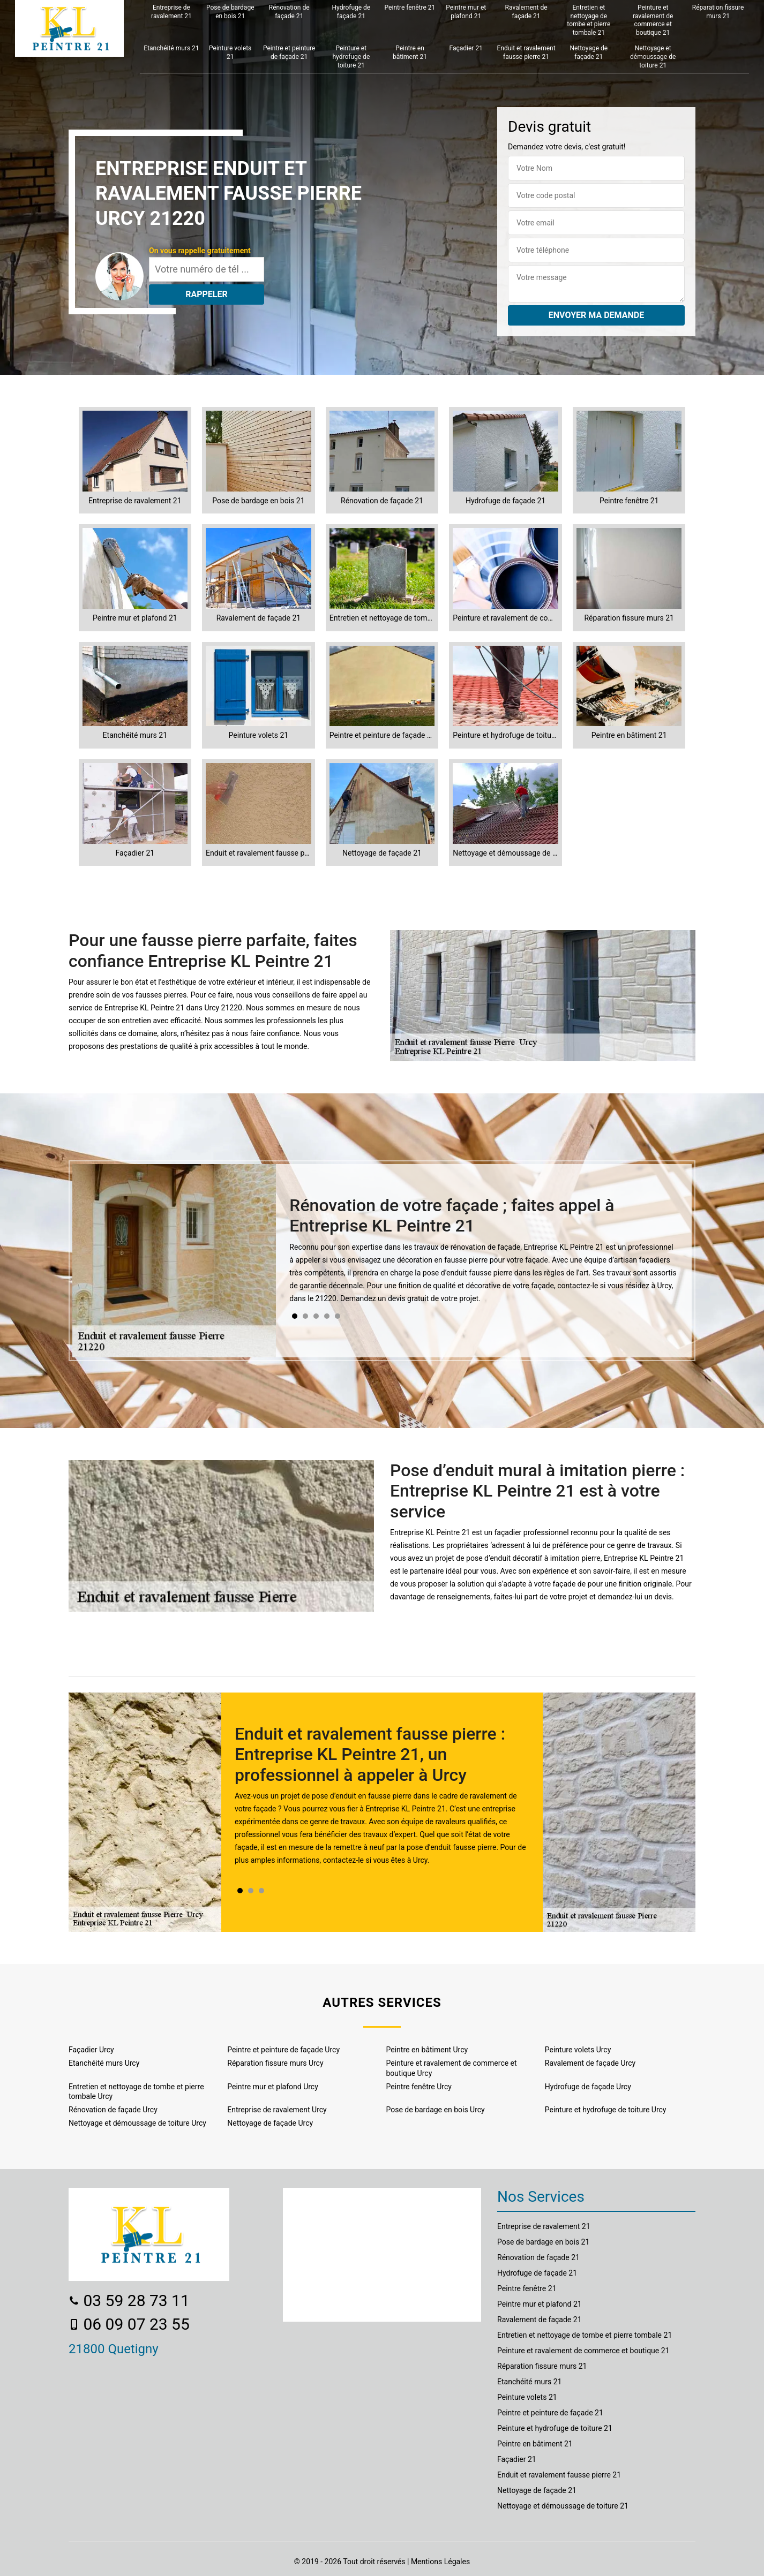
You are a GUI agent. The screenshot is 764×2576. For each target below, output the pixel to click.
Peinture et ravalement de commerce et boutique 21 (653, 20)
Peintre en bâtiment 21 (410, 52)
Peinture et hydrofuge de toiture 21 (351, 56)
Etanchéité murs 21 (171, 48)
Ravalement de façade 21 (526, 12)
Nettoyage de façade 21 (589, 52)
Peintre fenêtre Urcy (419, 2086)
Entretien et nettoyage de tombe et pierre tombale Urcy (136, 2091)
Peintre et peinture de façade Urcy (283, 2049)
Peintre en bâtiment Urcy (427, 2049)
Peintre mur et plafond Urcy (272, 2086)
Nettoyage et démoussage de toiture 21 (653, 56)
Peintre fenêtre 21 (410, 7)
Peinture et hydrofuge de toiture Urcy (605, 2109)
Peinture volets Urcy (578, 2049)
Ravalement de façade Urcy (590, 2063)
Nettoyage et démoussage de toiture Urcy (137, 2123)
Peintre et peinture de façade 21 (289, 52)
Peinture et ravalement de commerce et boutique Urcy (451, 2068)
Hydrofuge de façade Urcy (588, 2086)
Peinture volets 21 (230, 52)
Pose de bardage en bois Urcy (435, 2109)
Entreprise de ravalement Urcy (276, 2109)
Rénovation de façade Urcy (113, 2109)
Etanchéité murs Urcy (104, 2063)
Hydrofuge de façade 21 (351, 12)
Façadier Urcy (91, 2049)
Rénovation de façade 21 (289, 12)
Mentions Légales (440, 2561)
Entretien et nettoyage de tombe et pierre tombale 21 (588, 20)
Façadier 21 (466, 48)
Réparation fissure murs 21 (718, 12)
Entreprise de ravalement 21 (171, 12)
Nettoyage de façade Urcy (270, 2123)
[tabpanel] (483, 1254)
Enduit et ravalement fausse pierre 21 (526, 52)
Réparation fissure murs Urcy (275, 2063)
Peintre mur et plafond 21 (466, 12)
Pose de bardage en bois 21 (230, 12)
